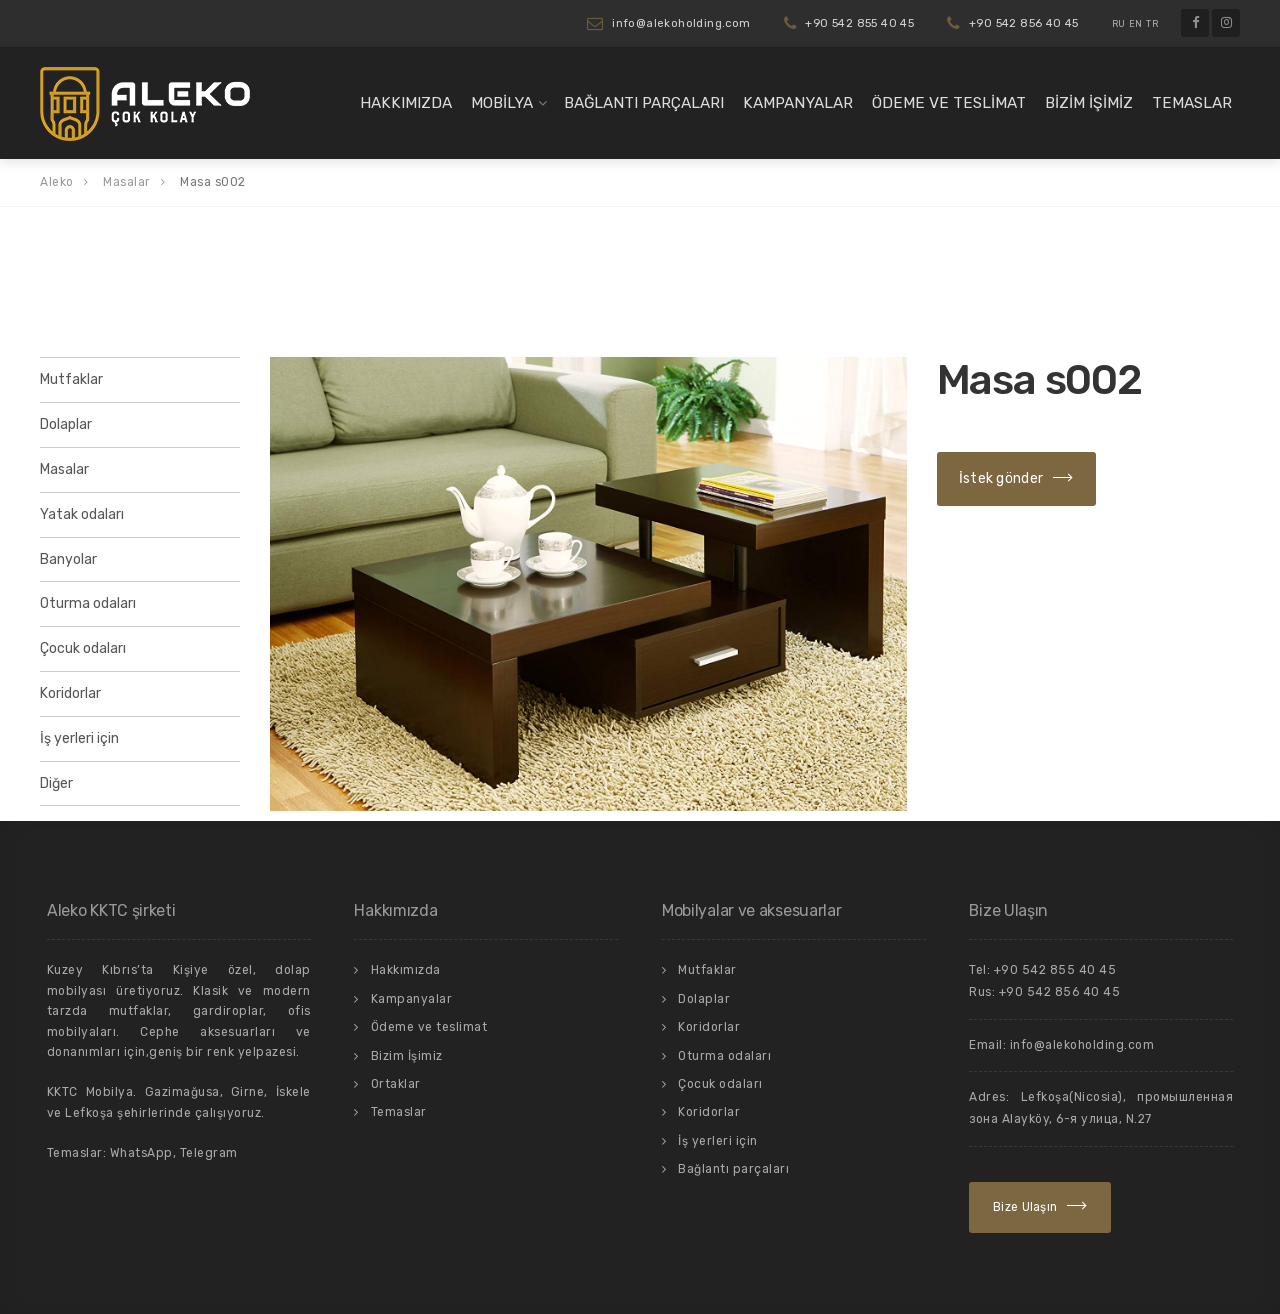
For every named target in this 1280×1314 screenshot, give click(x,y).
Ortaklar (396, 1084)
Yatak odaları (82, 514)
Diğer (56, 783)
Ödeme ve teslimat (949, 103)
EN (1136, 24)
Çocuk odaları (83, 648)
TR (1152, 24)
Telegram (209, 1153)
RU (1119, 24)
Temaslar (1192, 103)
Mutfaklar (71, 379)
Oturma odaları (88, 603)
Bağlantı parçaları (644, 103)
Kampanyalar (798, 103)
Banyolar (68, 559)
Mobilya (502, 103)
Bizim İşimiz (1089, 103)
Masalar (64, 469)
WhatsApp (141, 1153)
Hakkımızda (406, 103)
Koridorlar (70, 693)
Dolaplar (66, 424)
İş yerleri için (79, 738)
